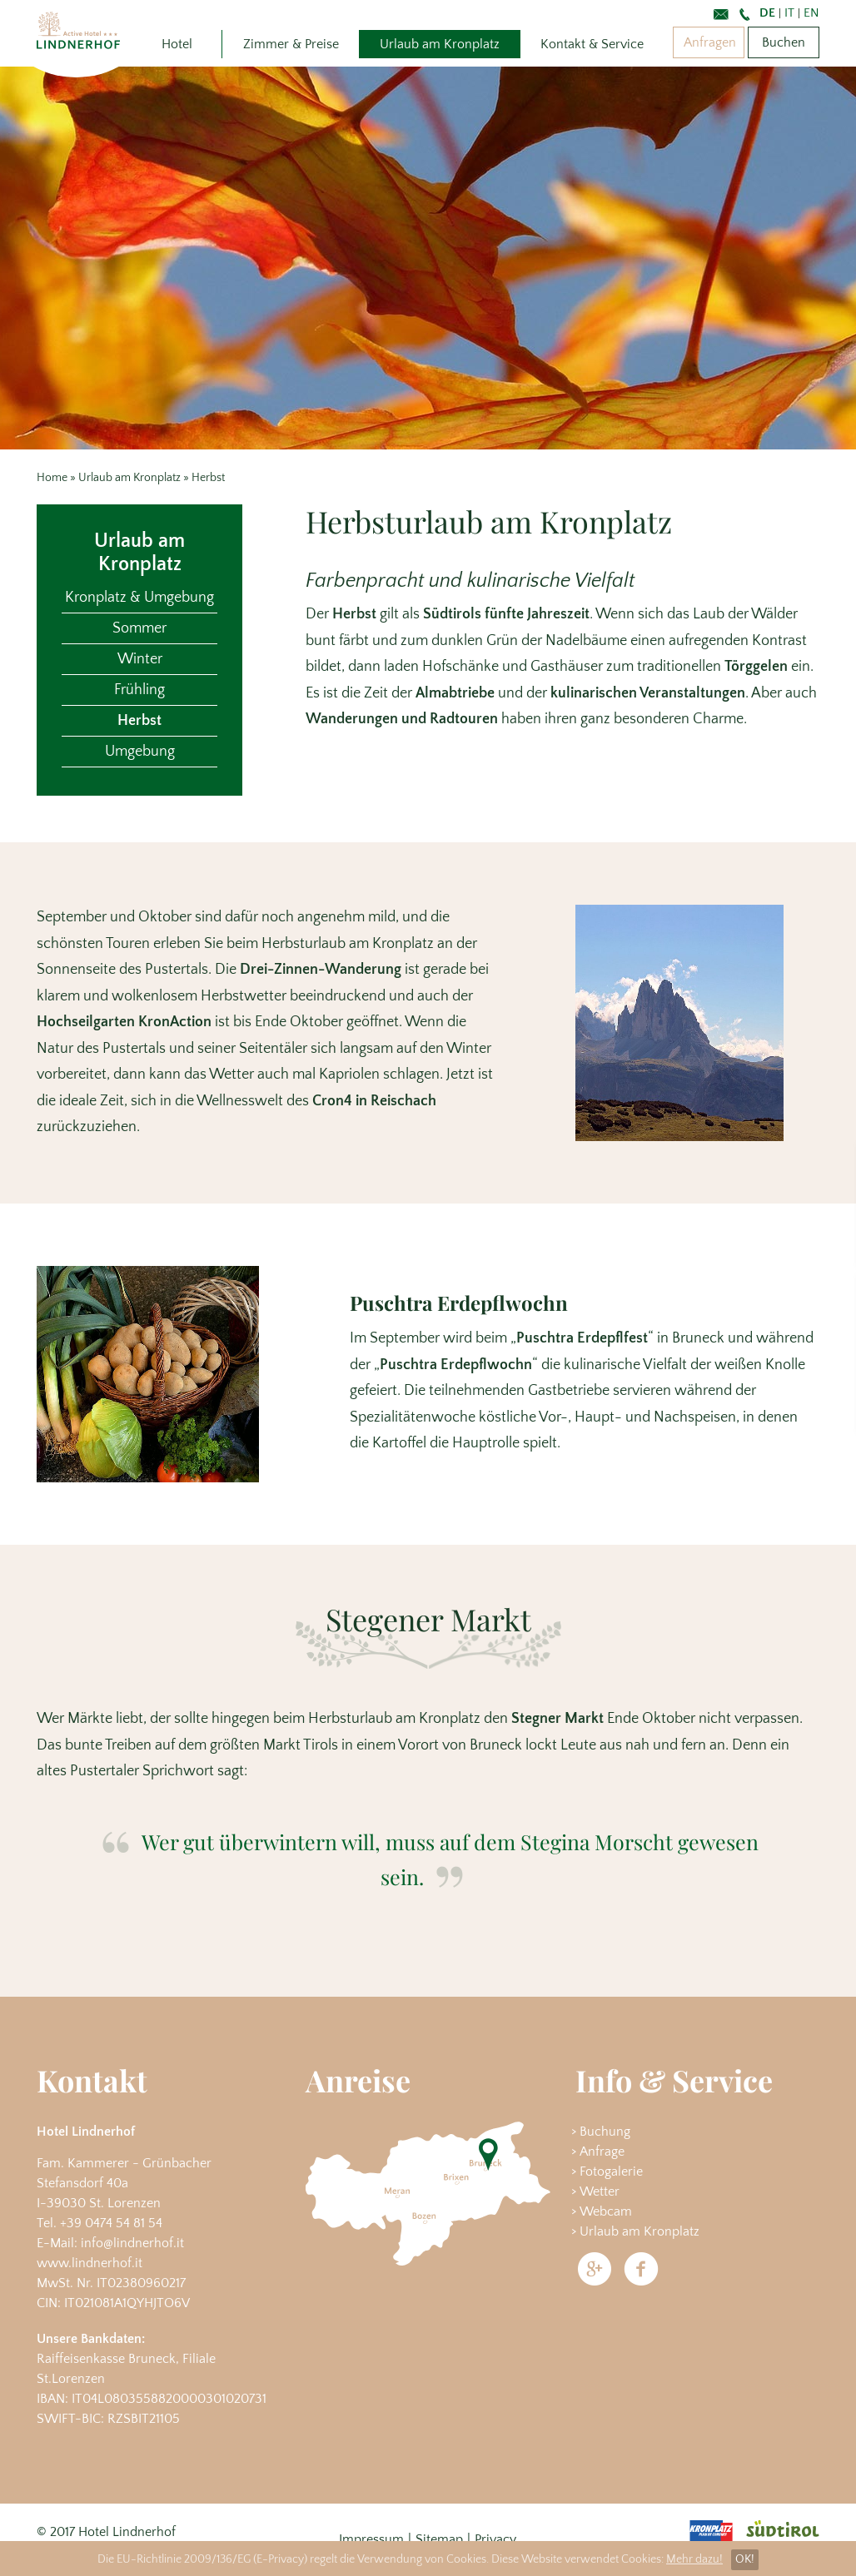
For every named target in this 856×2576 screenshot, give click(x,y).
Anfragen (710, 42)
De (767, 13)
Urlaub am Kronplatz (440, 44)
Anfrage (602, 2151)
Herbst (139, 720)
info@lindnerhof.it (132, 2243)
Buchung (605, 2131)
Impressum (371, 2539)
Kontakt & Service (592, 44)
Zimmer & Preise (291, 44)
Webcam (606, 2211)
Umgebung (140, 751)
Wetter (600, 2191)
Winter (139, 659)
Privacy (495, 2539)
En (811, 13)
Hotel (177, 44)
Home (52, 477)
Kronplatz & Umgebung (139, 597)
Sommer (139, 628)
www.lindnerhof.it (89, 2263)
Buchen (783, 42)
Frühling (139, 690)
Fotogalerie (611, 2171)
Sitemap (439, 2539)
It (789, 13)
